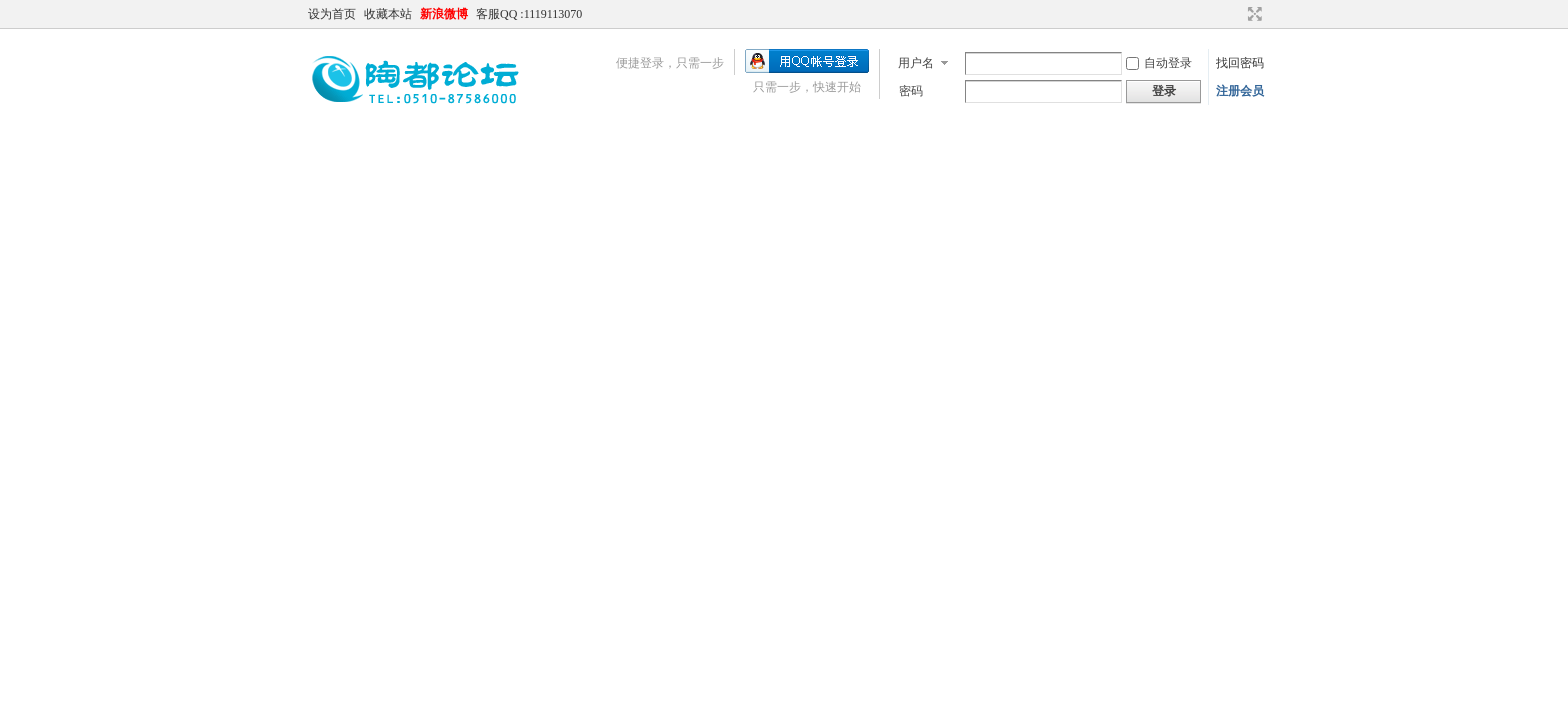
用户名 (916, 63)
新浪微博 (444, 14)
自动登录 (1159, 63)
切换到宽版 (1252, 14)
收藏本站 (388, 14)
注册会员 (1240, 91)
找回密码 (1240, 63)
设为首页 (332, 14)
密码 (911, 91)
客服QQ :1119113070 (529, 14)
